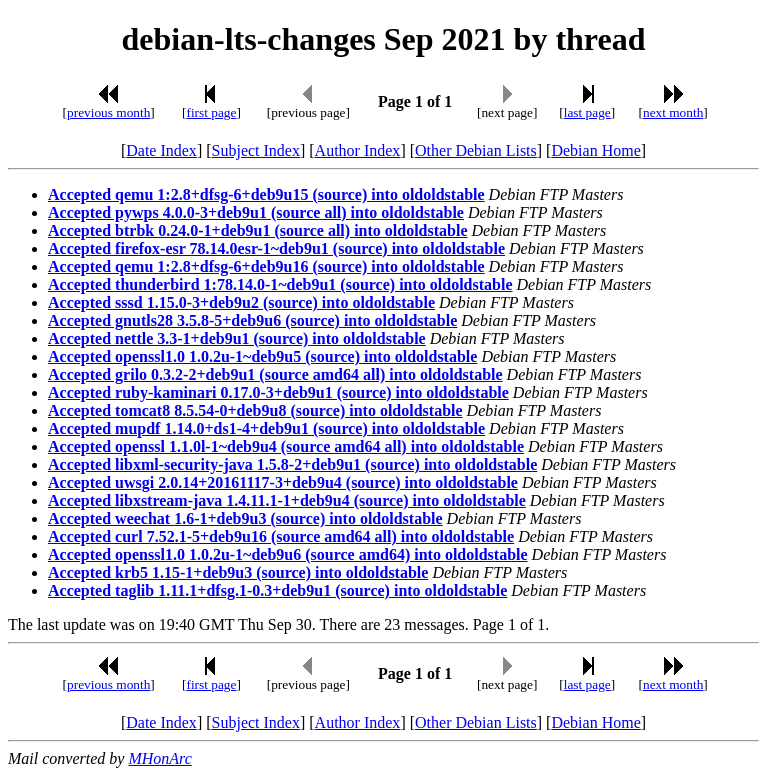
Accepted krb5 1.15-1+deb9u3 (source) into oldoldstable (238, 572)
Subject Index (256, 150)
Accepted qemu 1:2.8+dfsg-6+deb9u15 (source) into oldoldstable (266, 194)
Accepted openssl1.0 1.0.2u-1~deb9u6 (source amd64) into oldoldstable (288, 554)
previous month (108, 112)
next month (673, 112)
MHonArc (159, 758)
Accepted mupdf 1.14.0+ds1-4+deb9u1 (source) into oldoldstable (266, 428)
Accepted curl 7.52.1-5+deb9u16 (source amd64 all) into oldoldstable (281, 536)
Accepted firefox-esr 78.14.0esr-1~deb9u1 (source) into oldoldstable (276, 248)
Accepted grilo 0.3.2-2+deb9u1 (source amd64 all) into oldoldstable (275, 374)
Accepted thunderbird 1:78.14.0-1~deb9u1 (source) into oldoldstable (280, 284)
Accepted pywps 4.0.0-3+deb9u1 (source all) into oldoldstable (256, 212)
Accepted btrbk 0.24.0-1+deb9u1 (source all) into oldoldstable (258, 230)
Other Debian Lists (476, 150)
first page (211, 112)
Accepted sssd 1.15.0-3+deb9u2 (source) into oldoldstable (241, 302)
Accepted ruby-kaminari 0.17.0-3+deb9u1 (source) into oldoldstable (278, 392)
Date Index (161, 150)
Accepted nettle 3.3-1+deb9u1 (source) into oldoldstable (237, 338)
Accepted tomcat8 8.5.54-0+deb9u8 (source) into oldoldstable (255, 410)
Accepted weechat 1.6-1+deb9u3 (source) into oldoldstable (245, 518)
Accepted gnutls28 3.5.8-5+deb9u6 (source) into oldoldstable (252, 320)
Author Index (358, 150)
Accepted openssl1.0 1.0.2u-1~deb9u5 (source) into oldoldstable (262, 356)
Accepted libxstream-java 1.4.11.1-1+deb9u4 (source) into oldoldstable (287, 500)
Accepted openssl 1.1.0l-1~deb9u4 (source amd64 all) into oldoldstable (286, 446)
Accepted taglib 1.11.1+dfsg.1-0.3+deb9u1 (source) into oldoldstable (277, 590)
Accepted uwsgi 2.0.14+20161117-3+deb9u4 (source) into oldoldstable (283, 482)
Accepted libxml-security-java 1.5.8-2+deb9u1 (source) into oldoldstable (292, 464)
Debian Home (595, 150)
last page (587, 112)
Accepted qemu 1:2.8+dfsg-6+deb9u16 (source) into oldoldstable (266, 266)
